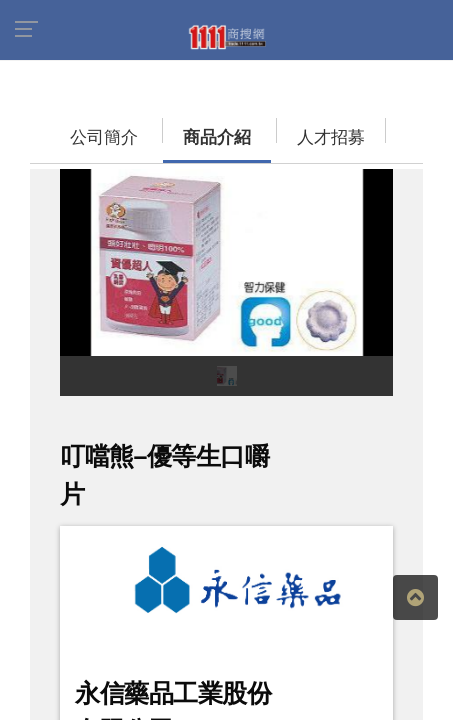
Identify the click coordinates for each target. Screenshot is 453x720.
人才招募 (245, 127)
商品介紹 (155, 127)
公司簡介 (65, 127)
